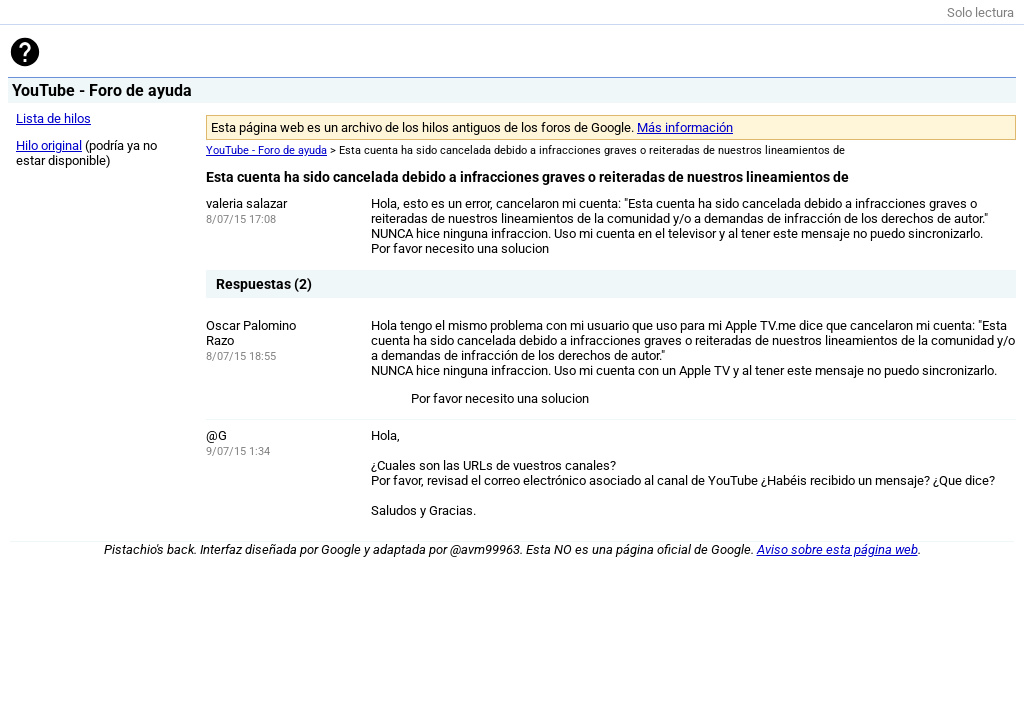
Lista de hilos (53, 118)
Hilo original (49, 145)
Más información (685, 127)
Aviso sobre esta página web (837, 549)
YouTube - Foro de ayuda (266, 150)
